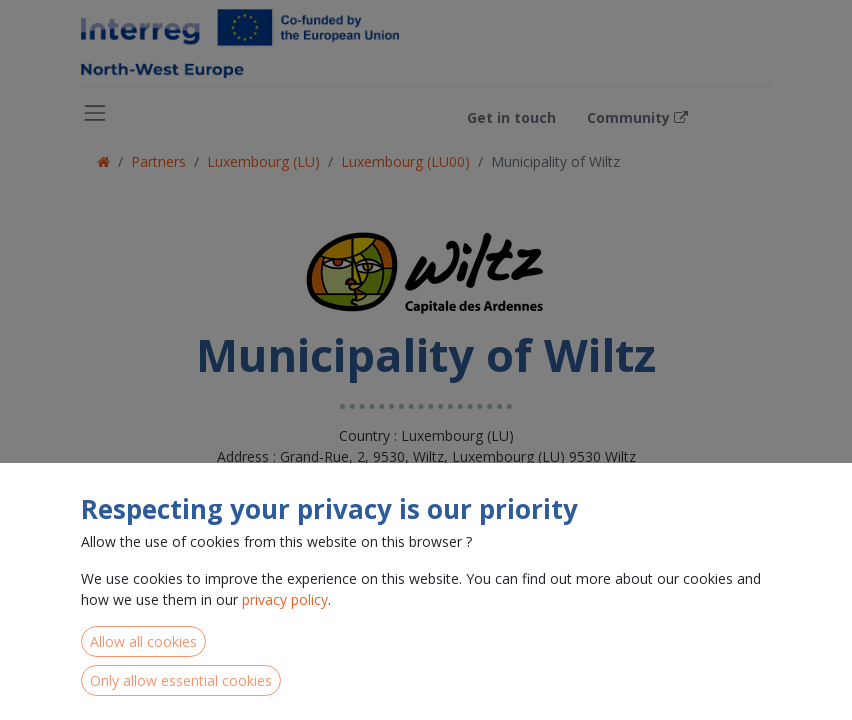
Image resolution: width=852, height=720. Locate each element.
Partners (158, 161)
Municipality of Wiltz (555, 161)
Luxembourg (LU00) (405, 161)
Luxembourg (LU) (263, 161)
